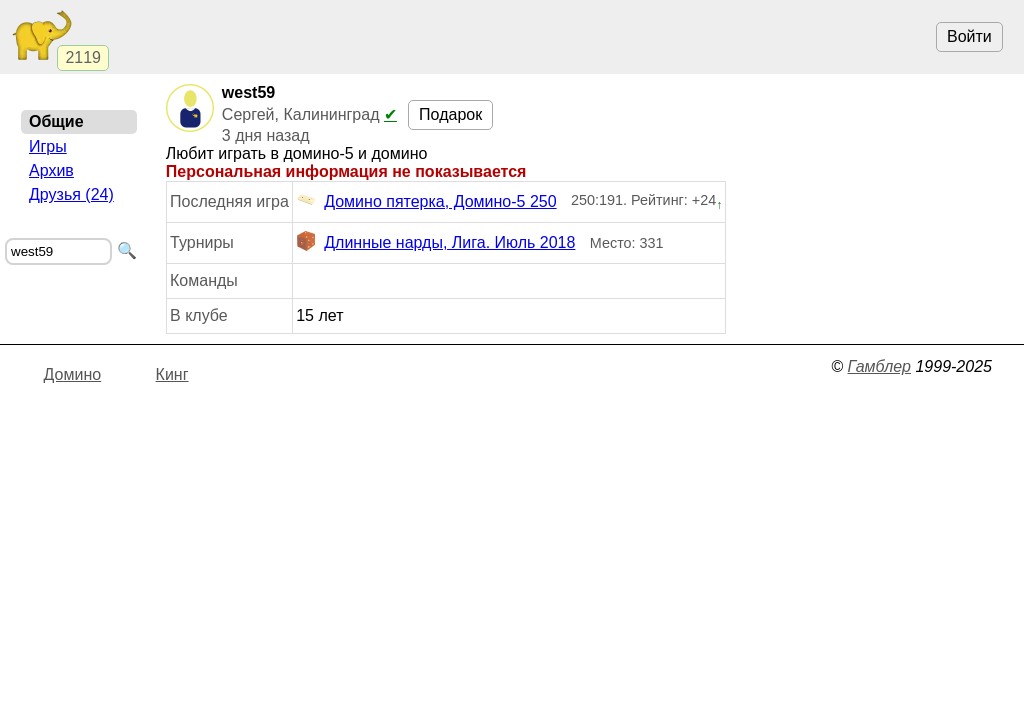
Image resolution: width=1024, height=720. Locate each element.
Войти (969, 36)
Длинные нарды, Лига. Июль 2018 (435, 243)
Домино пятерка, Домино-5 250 (426, 202)
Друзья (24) (71, 194)
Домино (73, 374)
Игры (48, 146)
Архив (51, 170)
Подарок (450, 114)
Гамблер (879, 366)
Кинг (172, 374)
